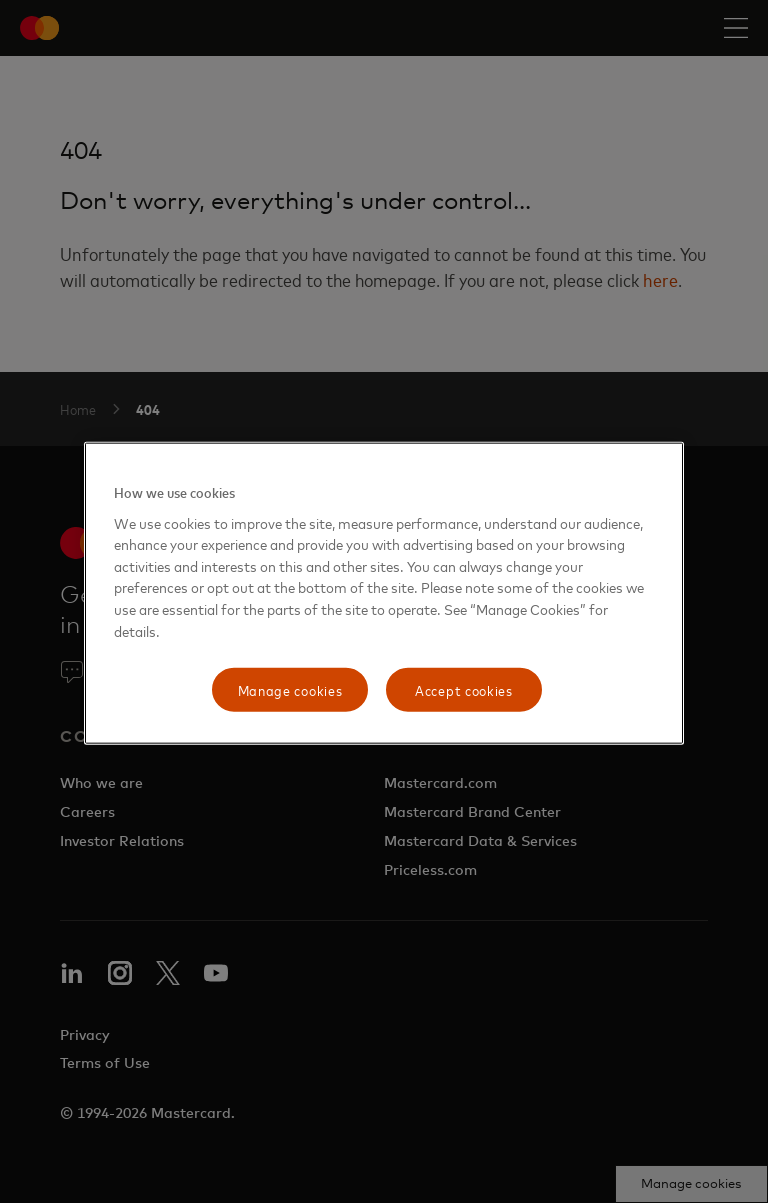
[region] (384, 593)
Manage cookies (290, 689)
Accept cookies (464, 689)
